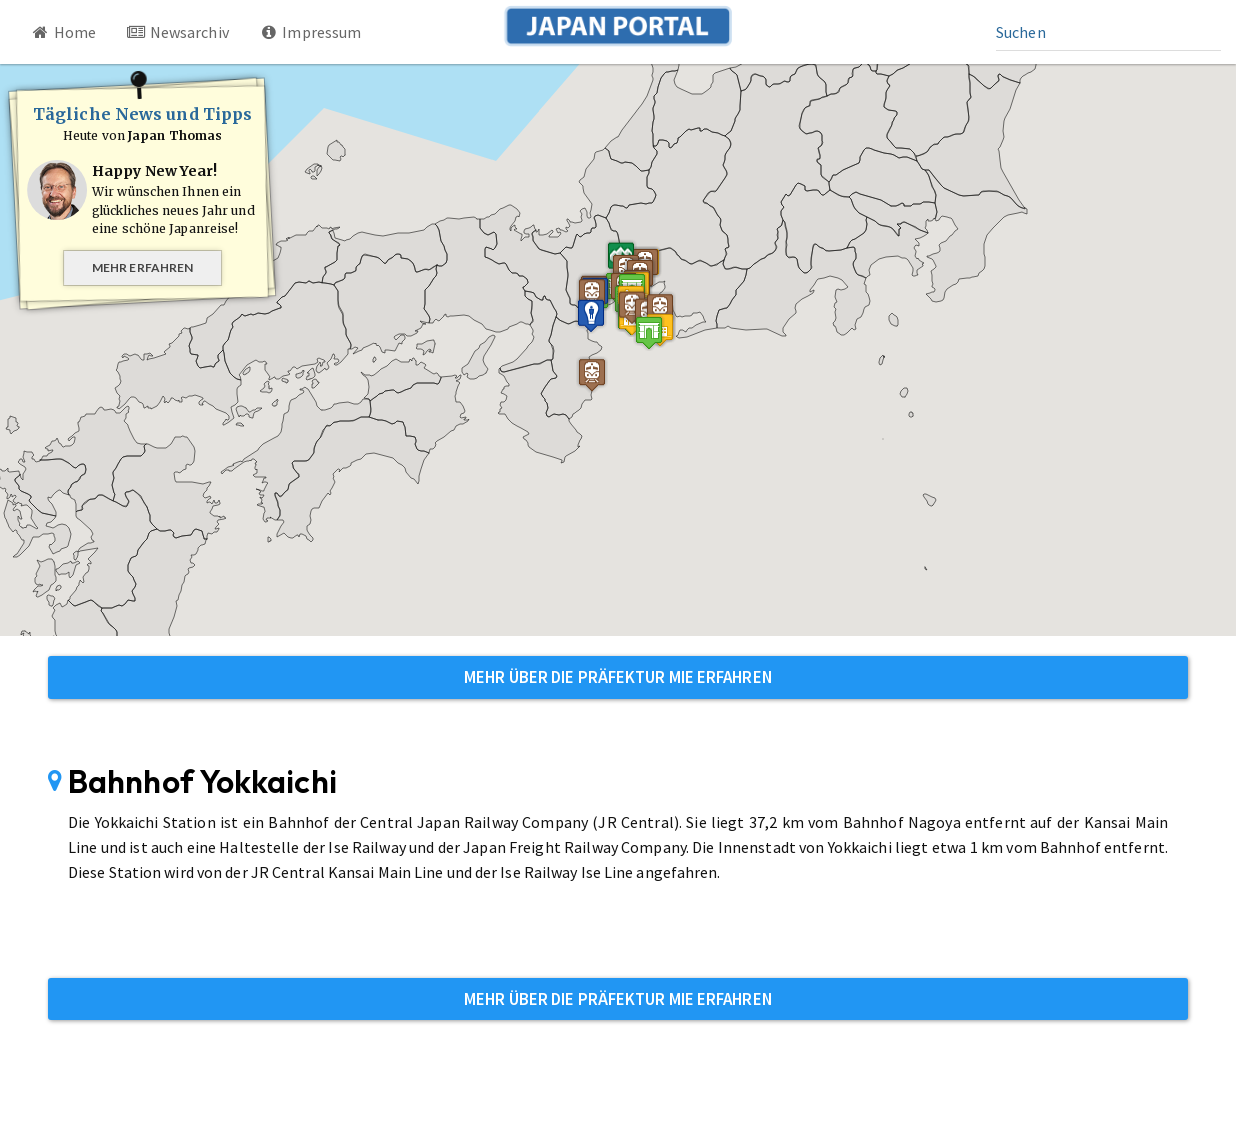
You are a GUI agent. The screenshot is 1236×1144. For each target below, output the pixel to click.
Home (63, 32)
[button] (649, 332)
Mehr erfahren (142, 267)
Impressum (310, 32)
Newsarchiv (177, 32)
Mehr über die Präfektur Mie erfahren (618, 677)
